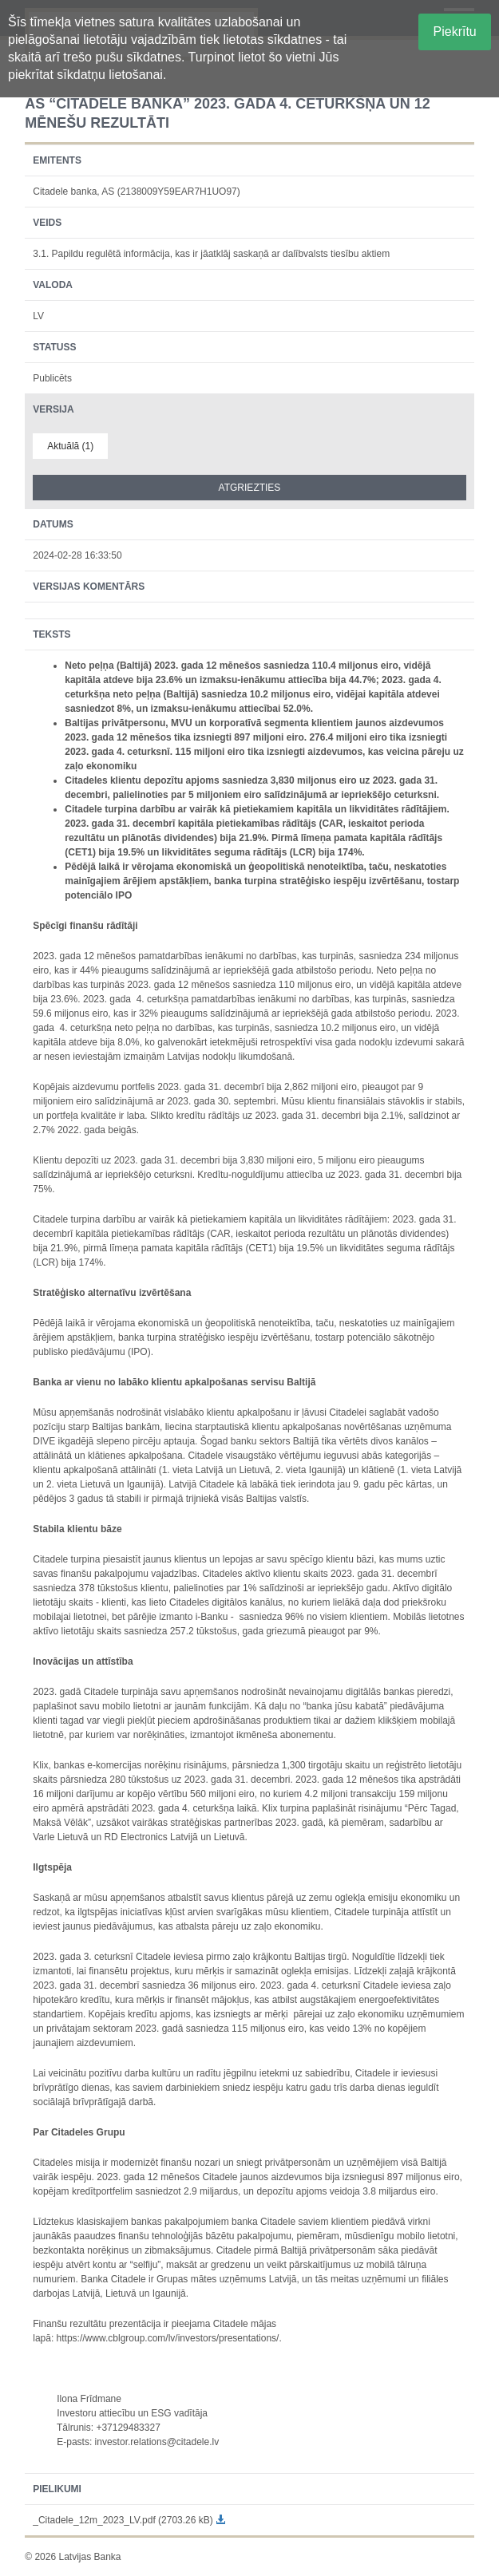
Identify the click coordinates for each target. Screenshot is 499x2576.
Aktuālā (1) (70, 446)
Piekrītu (455, 31)
